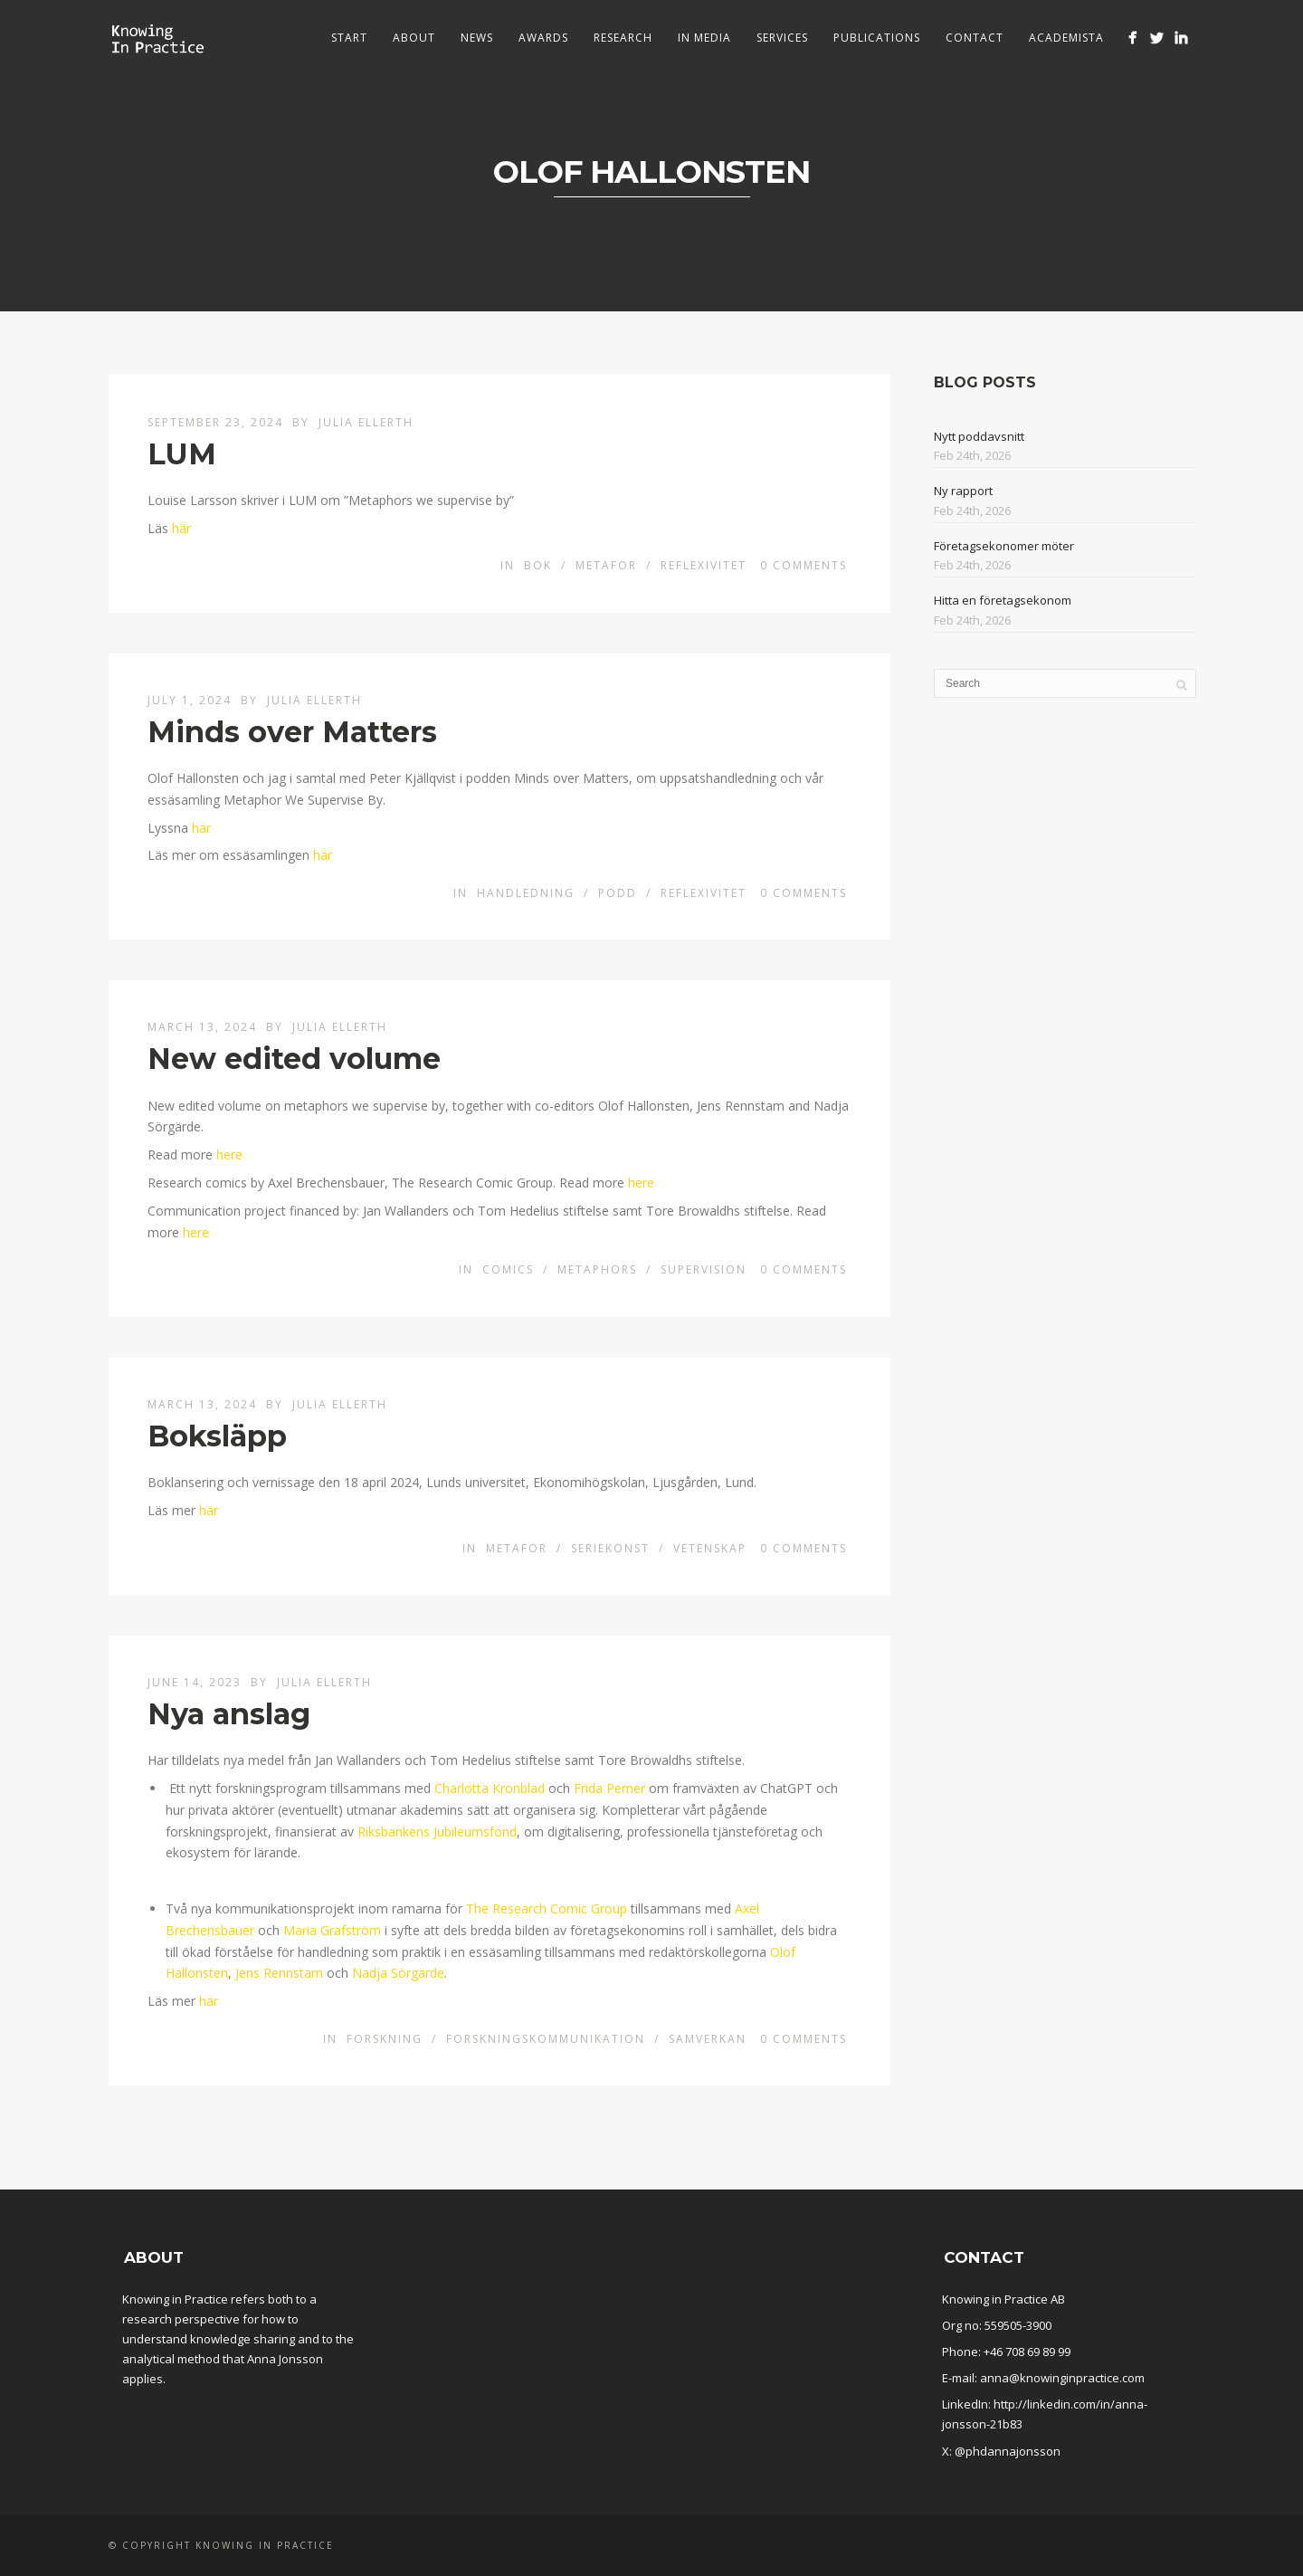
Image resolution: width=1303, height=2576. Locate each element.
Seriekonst (610, 1548)
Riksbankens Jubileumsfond (437, 1831)
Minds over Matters (292, 731)
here (229, 1154)
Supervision (704, 1269)
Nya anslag (228, 1714)
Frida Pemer (609, 1788)
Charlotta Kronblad (489, 1788)
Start (349, 37)
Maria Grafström (332, 1930)
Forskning (385, 2038)
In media (704, 37)
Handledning (526, 893)
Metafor (606, 565)
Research (623, 37)
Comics (508, 1269)
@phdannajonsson (1007, 2451)
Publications (876, 37)
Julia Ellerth (366, 422)
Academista (1066, 37)
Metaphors (597, 1269)
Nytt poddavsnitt (979, 436)
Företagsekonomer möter (1004, 546)
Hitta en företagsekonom (1002, 600)
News (477, 37)
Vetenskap (710, 1548)
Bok (538, 565)
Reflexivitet (704, 565)
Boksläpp (217, 1436)
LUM (181, 454)
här (181, 528)
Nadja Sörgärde (398, 1972)
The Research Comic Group (546, 1908)
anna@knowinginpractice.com (1062, 2378)
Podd (617, 893)
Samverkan (708, 2038)
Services (782, 37)
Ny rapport (963, 490)
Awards (543, 37)
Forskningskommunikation (545, 2038)
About (414, 37)
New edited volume (294, 1058)
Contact (974, 37)
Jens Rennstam (279, 1972)
